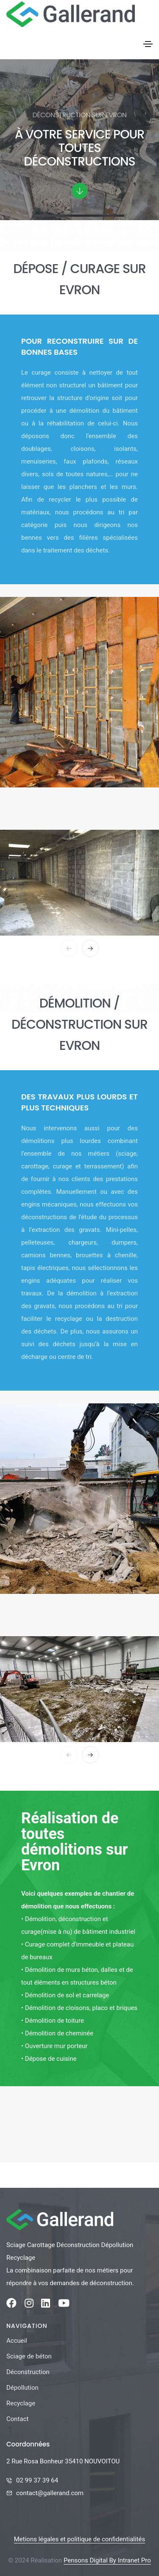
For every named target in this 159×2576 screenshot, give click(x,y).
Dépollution (22, 2387)
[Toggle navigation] (148, 44)
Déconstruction (28, 2372)
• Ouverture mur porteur (54, 2046)
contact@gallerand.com (50, 2493)
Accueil (16, 2340)
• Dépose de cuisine (49, 2058)
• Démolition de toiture (52, 2020)
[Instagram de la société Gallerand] (29, 2304)
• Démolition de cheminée (57, 2033)
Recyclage (20, 2403)
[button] (90, 948)
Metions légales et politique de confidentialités (79, 2539)
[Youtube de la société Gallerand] (64, 2304)
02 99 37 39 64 (37, 2480)
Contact (17, 2419)
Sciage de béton (29, 2356)
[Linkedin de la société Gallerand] (45, 2304)
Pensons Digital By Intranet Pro (107, 2560)
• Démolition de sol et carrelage (65, 1995)
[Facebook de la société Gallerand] (11, 2304)
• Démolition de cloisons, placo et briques (79, 2008)
